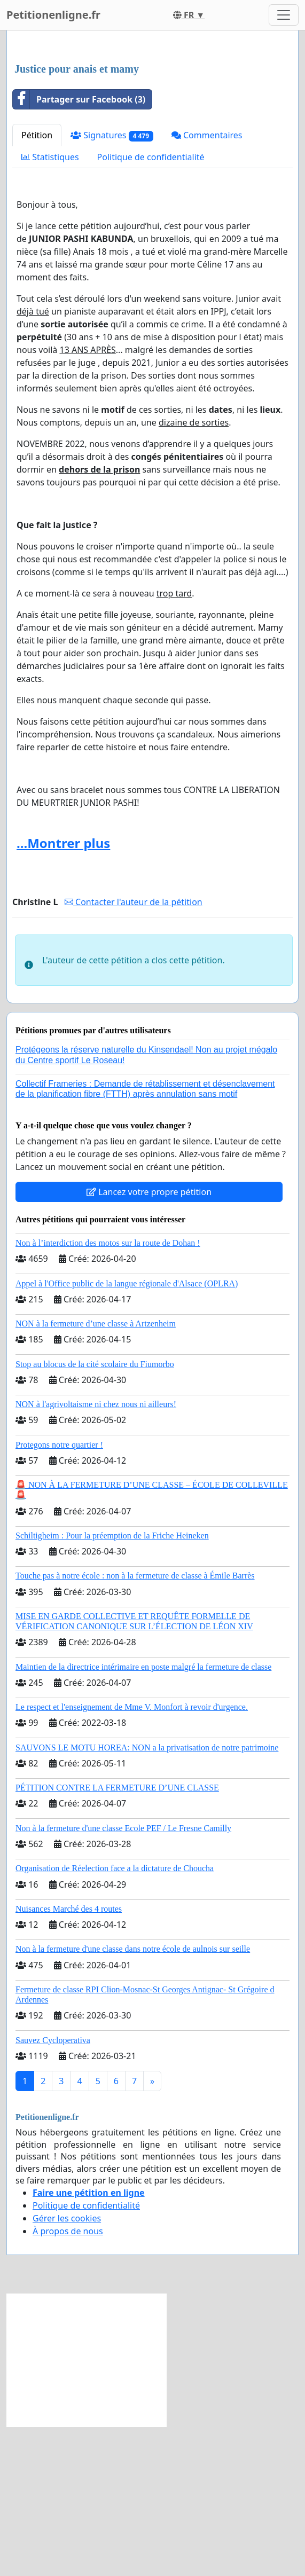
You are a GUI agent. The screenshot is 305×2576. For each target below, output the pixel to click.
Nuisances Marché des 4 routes (68, 2058)
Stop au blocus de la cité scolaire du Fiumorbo (94, 1513)
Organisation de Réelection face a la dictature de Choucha (114, 2017)
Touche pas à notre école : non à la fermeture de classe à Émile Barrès (135, 1725)
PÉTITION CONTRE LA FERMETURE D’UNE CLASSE (117, 1937)
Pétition (36, 284)
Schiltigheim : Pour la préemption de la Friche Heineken (112, 1685)
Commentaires (207, 284)
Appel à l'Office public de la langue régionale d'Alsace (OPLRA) (126, 1433)
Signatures (112, 285)
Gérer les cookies (67, 2368)
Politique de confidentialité (151, 306)
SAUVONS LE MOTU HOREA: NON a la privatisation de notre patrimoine (146, 1897)
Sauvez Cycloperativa (52, 2189)
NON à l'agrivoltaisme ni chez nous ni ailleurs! (95, 1553)
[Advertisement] (152, 122)
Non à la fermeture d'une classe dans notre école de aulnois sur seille (132, 2098)
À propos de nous (68, 2380)
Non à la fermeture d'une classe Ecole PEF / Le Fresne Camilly (123, 1977)
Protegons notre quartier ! (59, 1594)
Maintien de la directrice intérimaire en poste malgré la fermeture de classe (143, 1816)
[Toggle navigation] (284, 15)
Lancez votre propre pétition (149, 1341)
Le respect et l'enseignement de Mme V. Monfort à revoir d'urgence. (131, 1856)
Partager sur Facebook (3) (79, 248)
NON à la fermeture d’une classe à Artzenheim (95, 1473)
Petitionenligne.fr (53, 14)
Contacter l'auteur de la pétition (133, 1051)
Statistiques (50, 306)
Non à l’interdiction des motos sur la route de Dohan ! (107, 1392)
